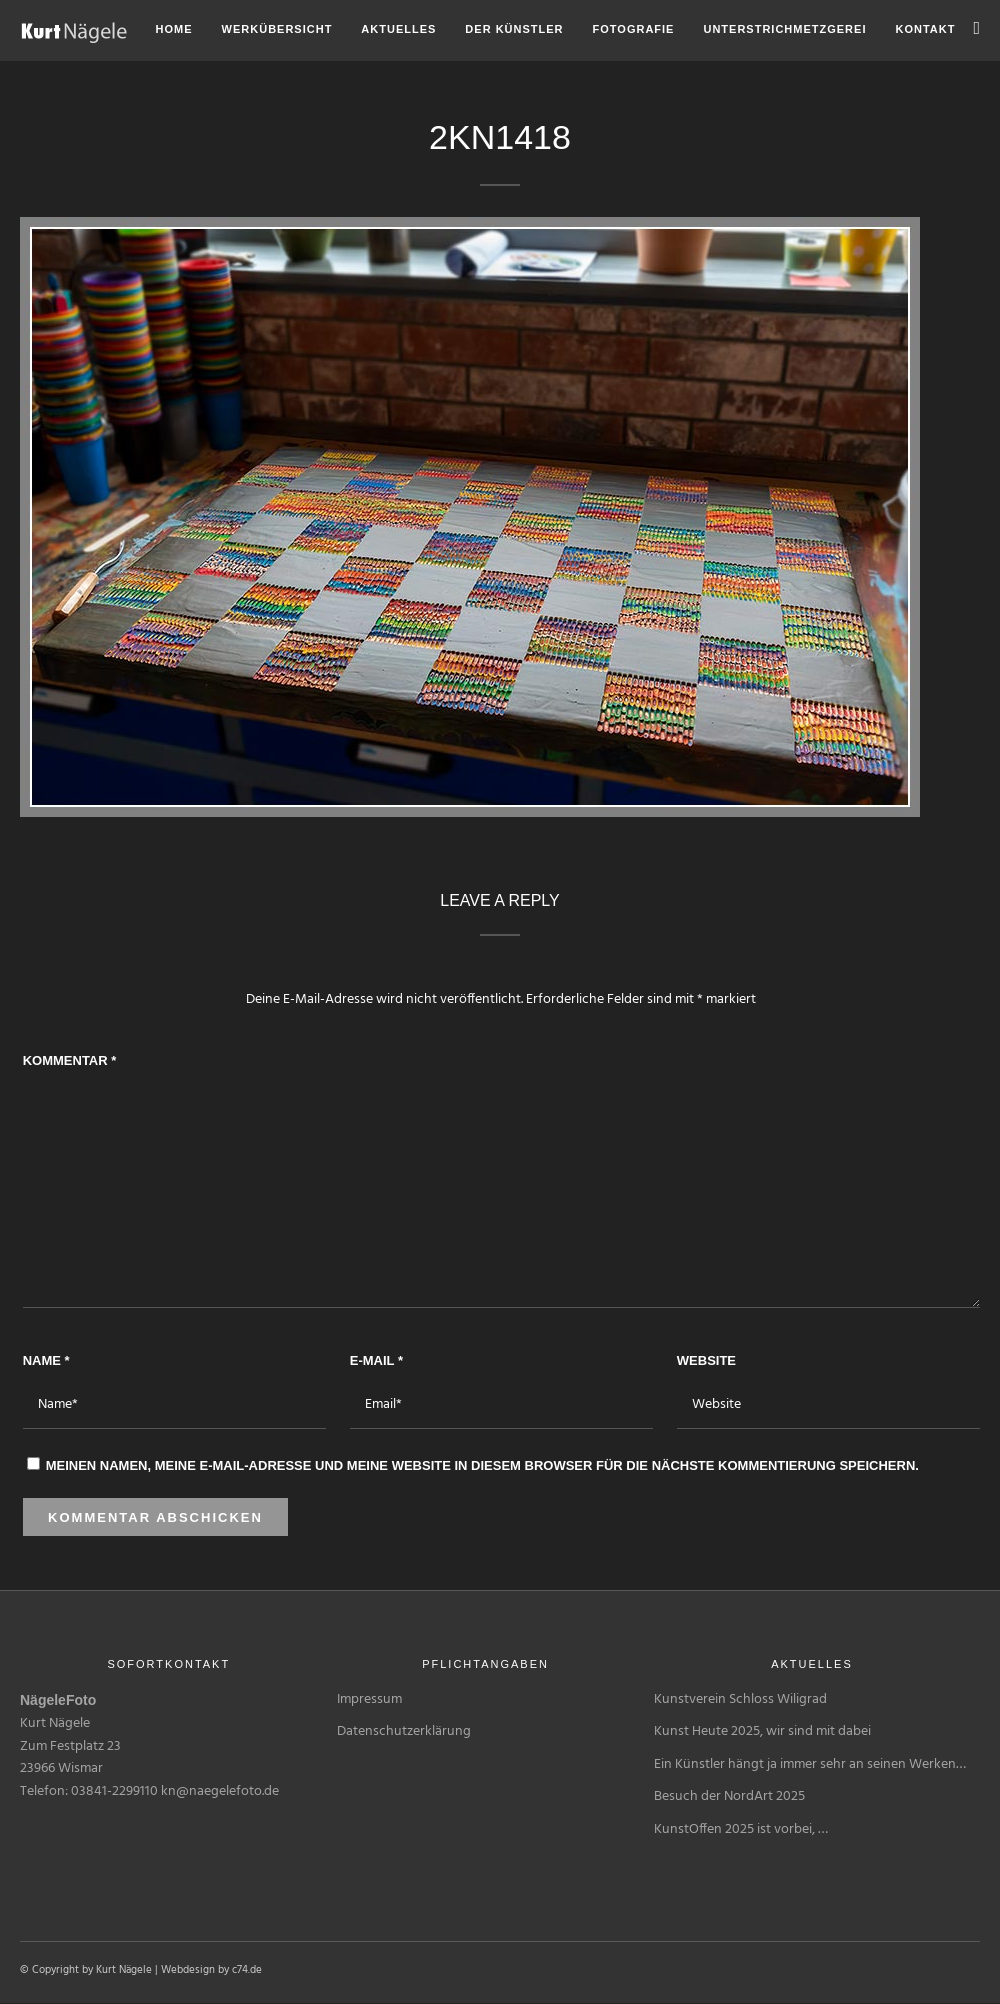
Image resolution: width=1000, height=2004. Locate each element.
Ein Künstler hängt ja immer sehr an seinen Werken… (810, 1764)
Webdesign (188, 1970)
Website (706, 1360)
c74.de (247, 1970)
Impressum (369, 1699)
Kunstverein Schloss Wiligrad (740, 1699)
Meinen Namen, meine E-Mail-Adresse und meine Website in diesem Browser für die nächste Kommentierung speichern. (482, 1465)
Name (46, 1360)
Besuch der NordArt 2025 (729, 1796)
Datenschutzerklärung (404, 1731)
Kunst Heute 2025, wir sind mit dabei (762, 1731)
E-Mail (376, 1360)
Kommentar (70, 1060)
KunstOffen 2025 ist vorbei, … (741, 1829)
